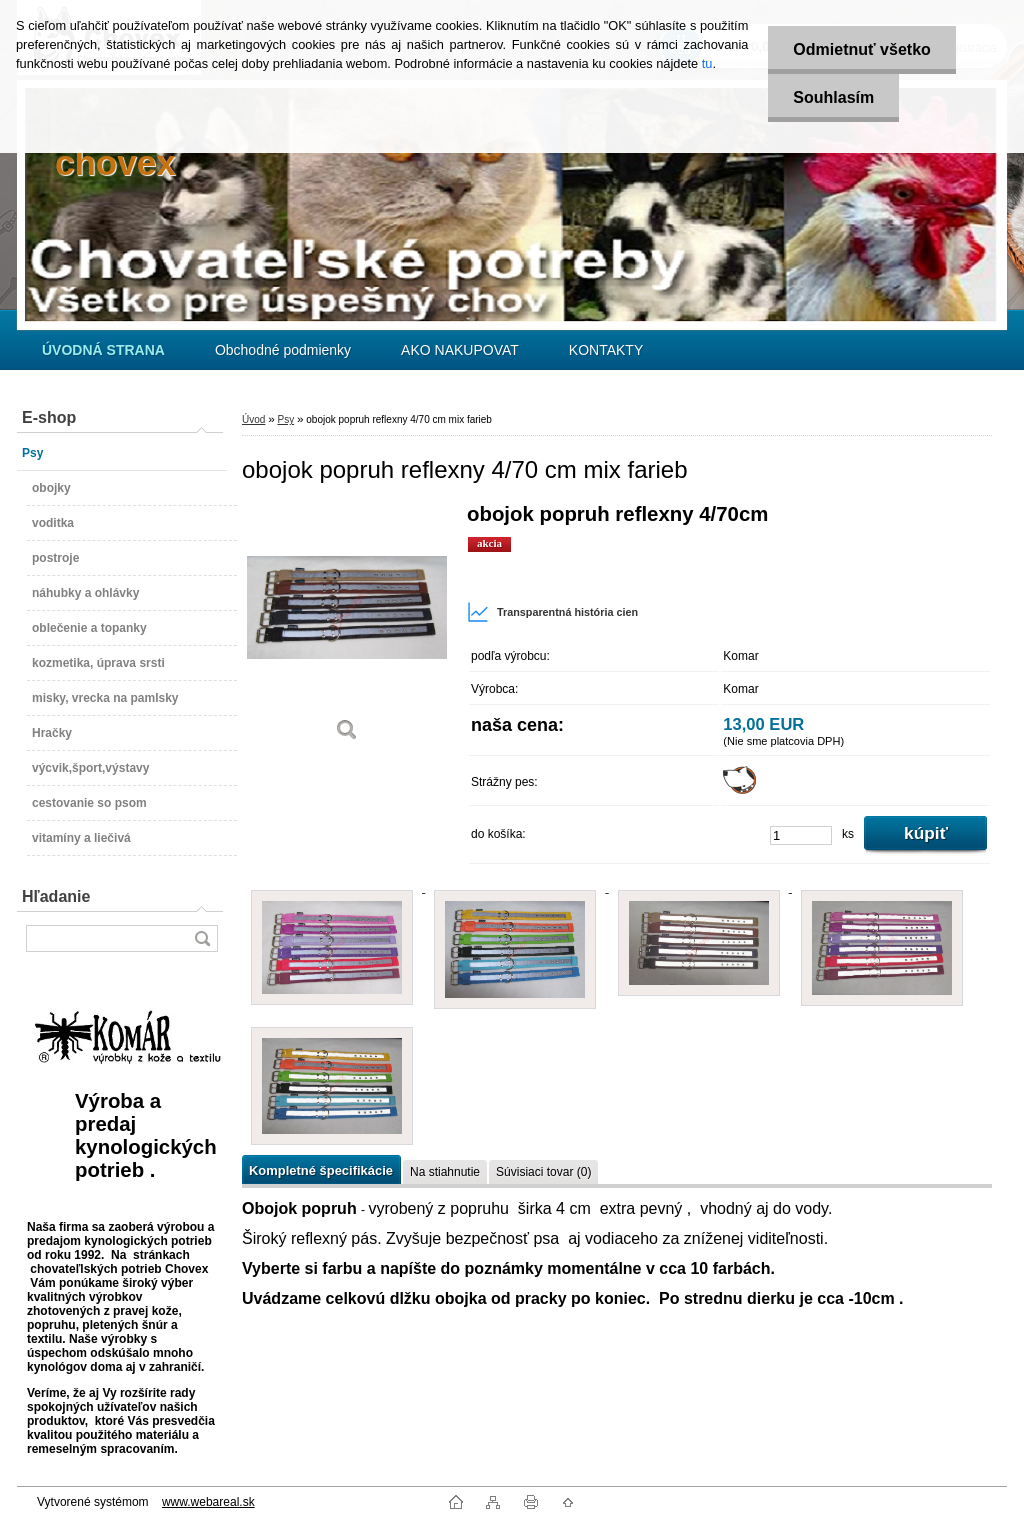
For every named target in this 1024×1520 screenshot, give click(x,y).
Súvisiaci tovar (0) (543, 1172)
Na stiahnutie (445, 1172)
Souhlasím (833, 97)
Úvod (253, 419)
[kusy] (801, 835)
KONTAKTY (606, 350)
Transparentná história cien (552, 612)
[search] (202, 938)
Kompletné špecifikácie (321, 1170)
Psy (285, 419)
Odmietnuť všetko (861, 49)
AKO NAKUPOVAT (460, 350)
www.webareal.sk (208, 1502)
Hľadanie (56, 896)
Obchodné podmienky (283, 350)
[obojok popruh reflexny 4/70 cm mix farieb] (347, 629)
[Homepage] (103, 350)
